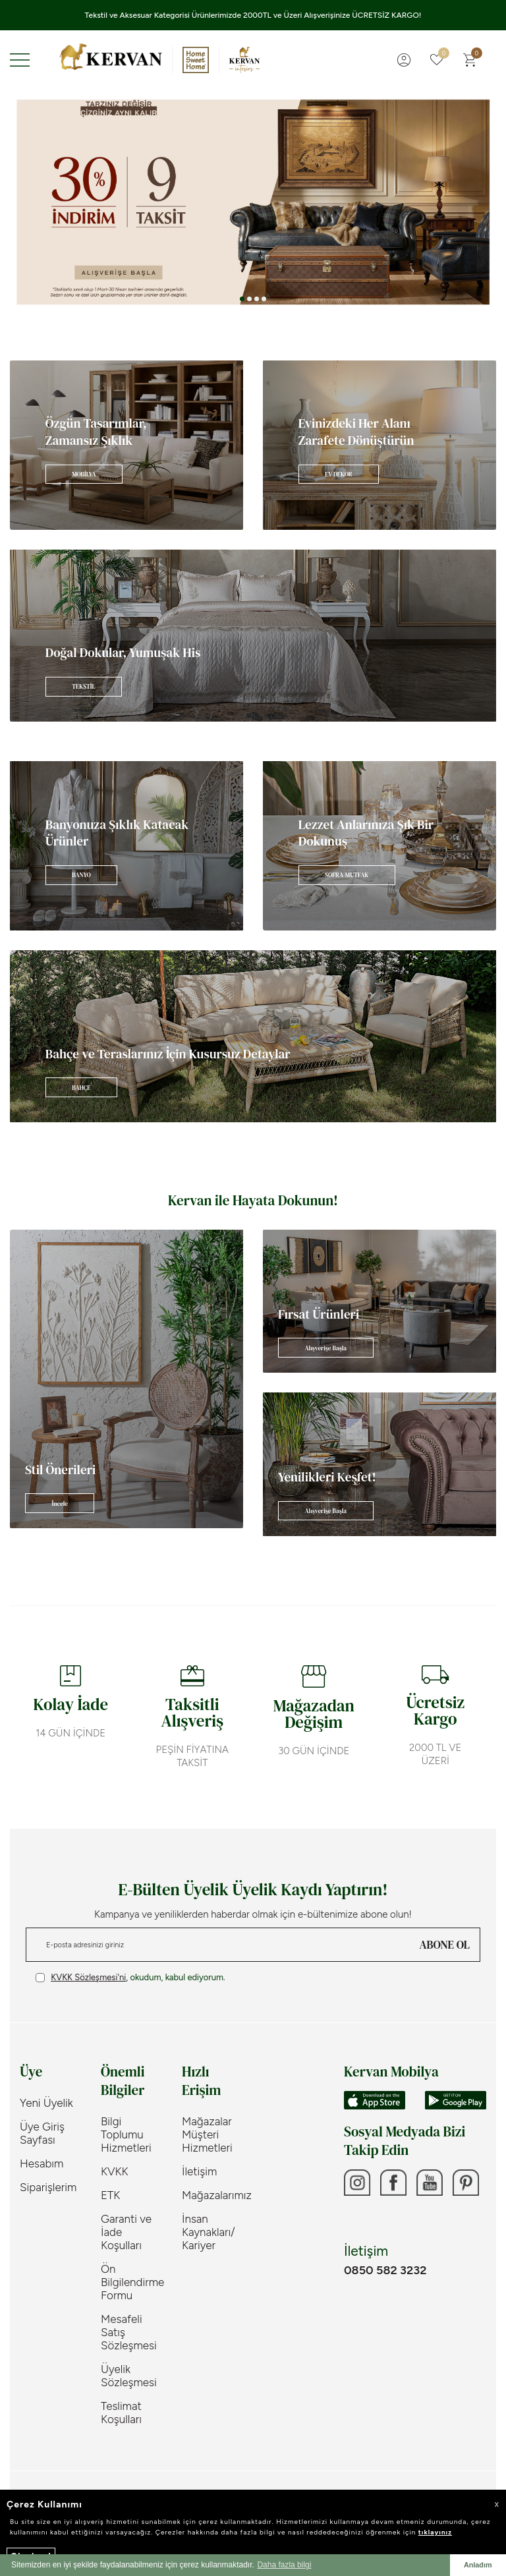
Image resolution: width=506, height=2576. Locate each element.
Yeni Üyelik (46, 2102)
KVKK (114, 2171)
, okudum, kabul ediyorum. (130, 1977)
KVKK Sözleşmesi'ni (88, 1977)
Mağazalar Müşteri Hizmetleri (207, 2134)
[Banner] (126, 445)
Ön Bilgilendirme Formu (131, 2282)
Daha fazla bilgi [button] (284, 2564)
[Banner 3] (253, 202)
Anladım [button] (478, 2565)
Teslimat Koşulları (121, 2412)
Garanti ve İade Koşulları (126, 2232)
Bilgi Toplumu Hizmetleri (126, 2134)
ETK (110, 2195)
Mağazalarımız (212, 2195)
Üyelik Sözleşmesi (129, 2375)
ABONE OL (445, 1945)
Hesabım (41, 2163)
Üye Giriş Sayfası (42, 2133)
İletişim (199, 2171)
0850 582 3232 (385, 2270)
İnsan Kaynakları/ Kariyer (208, 2232)
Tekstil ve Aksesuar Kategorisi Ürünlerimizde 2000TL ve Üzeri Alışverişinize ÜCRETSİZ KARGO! (253, 15)
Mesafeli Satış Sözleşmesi (129, 2332)
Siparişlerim (48, 2187)
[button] (242, 299)
